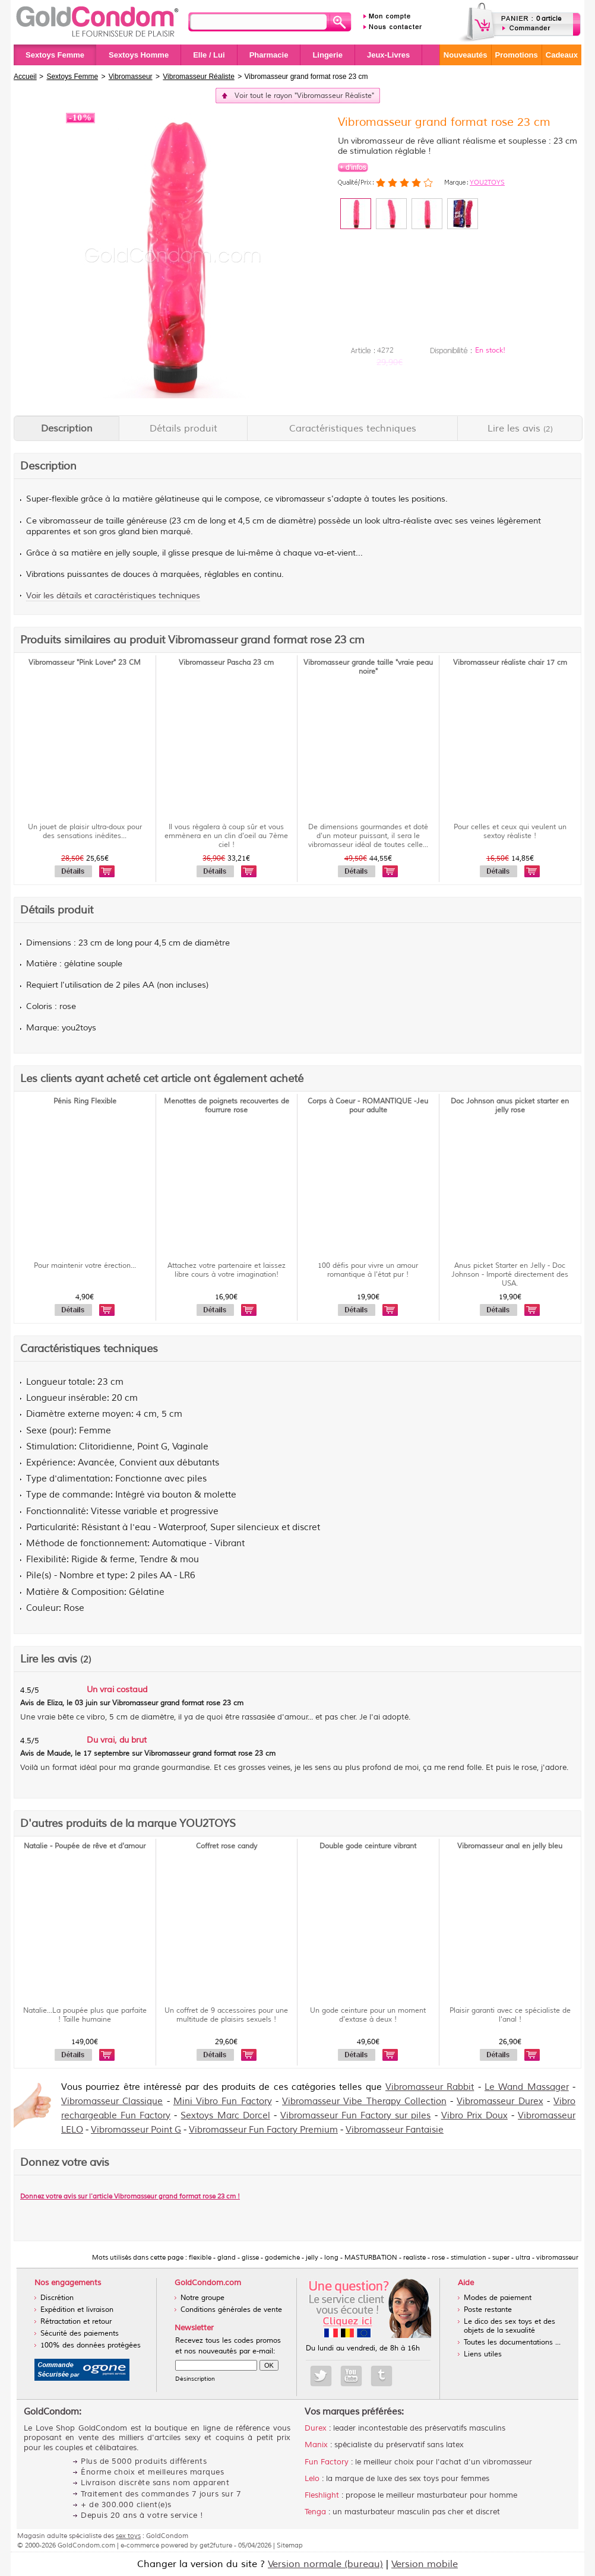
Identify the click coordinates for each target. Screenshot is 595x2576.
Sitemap (290, 2545)
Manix (316, 2445)
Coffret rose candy (226, 1846)
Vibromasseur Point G (136, 2130)
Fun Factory (327, 2462)
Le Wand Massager (527, 2087)
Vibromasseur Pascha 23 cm (226, 662)
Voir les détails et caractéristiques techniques (113, 596)
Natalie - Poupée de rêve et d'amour (84, 1846)
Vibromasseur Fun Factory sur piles (355, 2115)
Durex (316, 2428)
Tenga (315, 2512)
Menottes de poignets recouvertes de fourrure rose (226, 1106)
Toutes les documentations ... (512, 2342)
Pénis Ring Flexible (84, 1101)
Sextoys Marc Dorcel (225, 2115)
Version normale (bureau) (325, 2564)
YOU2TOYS (487, 182)
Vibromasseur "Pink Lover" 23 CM (85, 662)
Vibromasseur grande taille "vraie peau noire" (368, 667)
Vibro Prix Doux (474, 2115)
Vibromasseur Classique (112, 2101)
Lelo (312, 2478)
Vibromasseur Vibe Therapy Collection (364, 2101)
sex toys (128, 2535)
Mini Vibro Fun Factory (222, 2101)
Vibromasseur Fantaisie (395, 2130)
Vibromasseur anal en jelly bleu (509, 1846)
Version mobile (424, 2564)
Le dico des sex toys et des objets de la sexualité (509, 2326)
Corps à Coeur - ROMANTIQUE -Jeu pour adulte (368, 1106)
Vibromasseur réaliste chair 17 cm (510, 662)
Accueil (25, 76)
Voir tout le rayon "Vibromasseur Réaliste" (304, 95)
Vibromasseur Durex (500, 2101)
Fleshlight (322, 2495)
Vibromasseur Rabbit (429, 2087)
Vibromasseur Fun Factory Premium (263, 2130)
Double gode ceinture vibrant (367, 1846)
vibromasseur (300, 499)
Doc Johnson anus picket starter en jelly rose (510, 1106)
